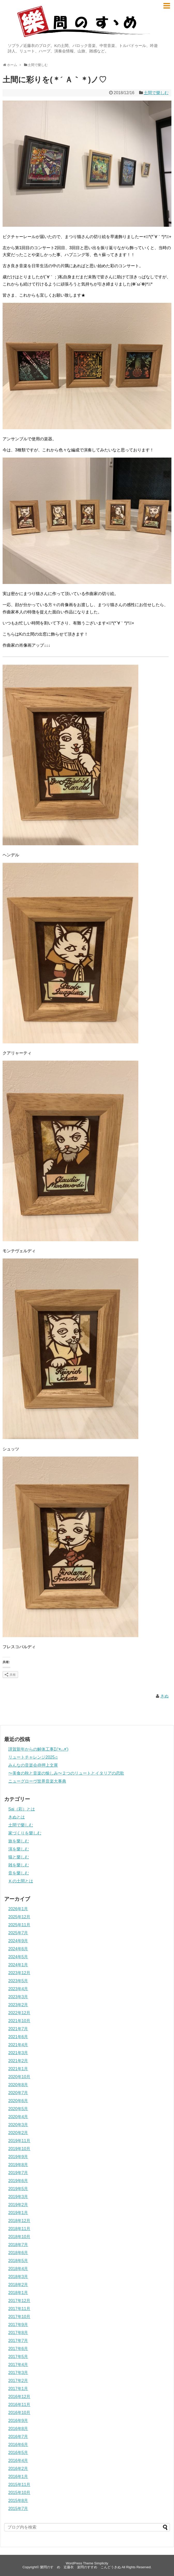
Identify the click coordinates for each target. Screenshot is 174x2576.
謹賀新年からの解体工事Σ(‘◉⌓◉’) (38, 1749)
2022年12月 (19, 2013)
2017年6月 (18, 2348)
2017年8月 (18, 2332)
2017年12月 (19, 2300)
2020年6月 (18, 2101)
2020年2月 (18, 2133)
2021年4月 (18, 2045)
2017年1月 (18, 2388)
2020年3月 (18, 2125)
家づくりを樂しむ (24, 1833)
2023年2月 (18, 2005)
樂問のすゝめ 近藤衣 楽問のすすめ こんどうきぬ (80, 2567)
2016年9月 (18, 2420)
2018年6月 (18, 2252)
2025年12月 (19, 1917)
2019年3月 (18, 2197)
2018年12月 (19, 2221)
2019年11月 (19, 2141)
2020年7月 (18, 2093)
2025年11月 (19, 1925)
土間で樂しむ (156, 93)
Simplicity (101, 2563)
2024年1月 (18, 1965)
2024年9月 (18, 1941)
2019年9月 (18, 2157)
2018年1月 (18, 2292)
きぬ (164, 1696)
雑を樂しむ (18, 1865)
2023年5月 (18, 1981)
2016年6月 (18, 2444)
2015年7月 (18, 2508)
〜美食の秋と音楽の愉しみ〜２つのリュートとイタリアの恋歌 (66, 1773)
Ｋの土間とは (20, 1881)
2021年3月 (18, 2053)
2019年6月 (18, 2181)
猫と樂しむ (18, 1857)
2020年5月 (18, 2109)
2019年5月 (18, 2189)
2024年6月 (18, 1949)
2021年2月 (18, 2061)
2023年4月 (18, 1989)
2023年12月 (19, 1973)
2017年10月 (19, 2316)
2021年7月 (18, 2029)
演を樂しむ (18, 1849)
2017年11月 (19, 2308)
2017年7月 (18, 2340)
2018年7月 (18, 2244)
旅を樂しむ (18, 1841)
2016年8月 (18, 2428)
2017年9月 (18, 2324)
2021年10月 (19, 2021)
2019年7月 (18, 2173)
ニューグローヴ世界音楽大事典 (37, 1781)
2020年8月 (18, 2085)
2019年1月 (18, 2213)
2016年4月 (18, 2460)
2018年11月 (19, 2228)
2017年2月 (18, 2380)
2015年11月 (19, 2484)
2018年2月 (18, 2284)
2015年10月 (19, 2492)
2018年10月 (19, 2236)
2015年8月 (18, 2500)
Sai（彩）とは (21, 1809)
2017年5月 (18, 2356)
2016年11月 (19, 2404)
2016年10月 (19, 2412)
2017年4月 (18, 2364)
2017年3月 (18, 2372)
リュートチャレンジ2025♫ (33, 1757)
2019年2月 (18, 2205)
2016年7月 (18, 2436)
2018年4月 (18, 2268)
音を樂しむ (18, 1873)
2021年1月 (18, 2069)
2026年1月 (18, 1909)
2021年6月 (18, 2037)
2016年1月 (18, 2476)
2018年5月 (18, 2260)
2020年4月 (18, 2117)
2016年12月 (19, 2396)
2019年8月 (18, 2165)
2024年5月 (18, 1957)
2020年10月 (19, 2077)
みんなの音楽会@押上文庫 (33, 1765)
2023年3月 (18, 1997)
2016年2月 (18, 2468)
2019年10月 (19, 2149)
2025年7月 (18, 1933)
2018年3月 (18, 2276)
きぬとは (16, 1817)
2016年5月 (18, 2452)
